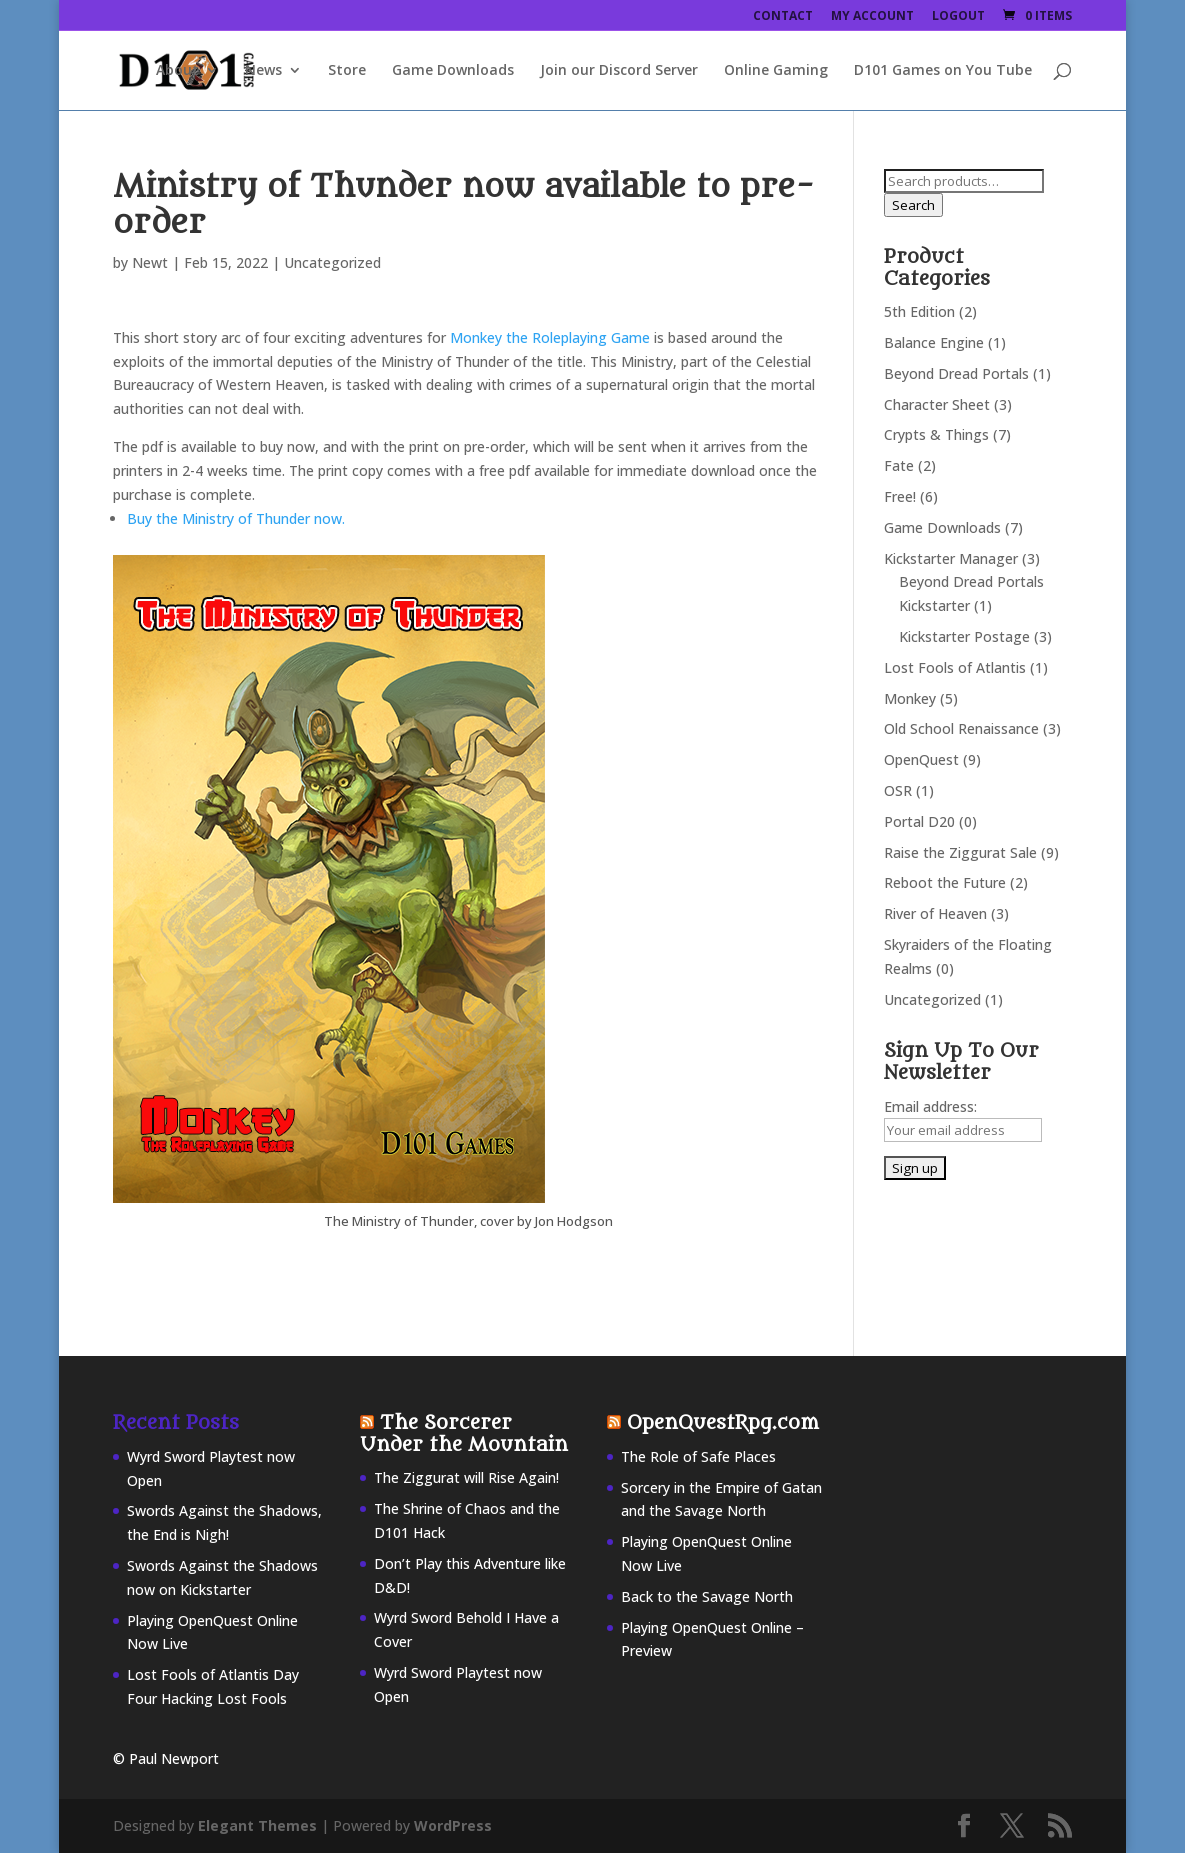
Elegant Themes (257, 1825)
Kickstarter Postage (964, 636)
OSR (898, 790)
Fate (899, 465)
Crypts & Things (936, 434)
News (263, 71)
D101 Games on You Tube (943, 71)
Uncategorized (932, 999)
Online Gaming (776, 71)
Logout (958, 17)
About (177, 71)
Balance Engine (934, 342)
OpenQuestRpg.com (723, 1423)
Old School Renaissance (961, 728)
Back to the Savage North (707, 1596)
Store (347, 71)
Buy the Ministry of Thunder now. (236, 518)
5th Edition (919, 311)
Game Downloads (453, 71)
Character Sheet (937, 404)
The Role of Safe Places (698, 1456)
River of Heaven (935, 913)
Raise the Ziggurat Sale (960, 852)
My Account (872, 17)
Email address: (930, 1106)
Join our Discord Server (619, 71)
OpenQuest (921, 759)
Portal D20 (919, 821)
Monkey (910, 698)
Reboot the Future (945, 882)
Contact (783, 17)
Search (913, 205)
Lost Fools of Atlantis (955, 667)
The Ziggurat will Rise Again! (466, 1477)
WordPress (453, 1825)
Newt (150, 262)
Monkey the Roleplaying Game (552, 337)
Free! (900, 496)
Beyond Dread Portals (956, 373)
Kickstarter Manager (951, 558)
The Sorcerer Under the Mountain (464, 1434)
